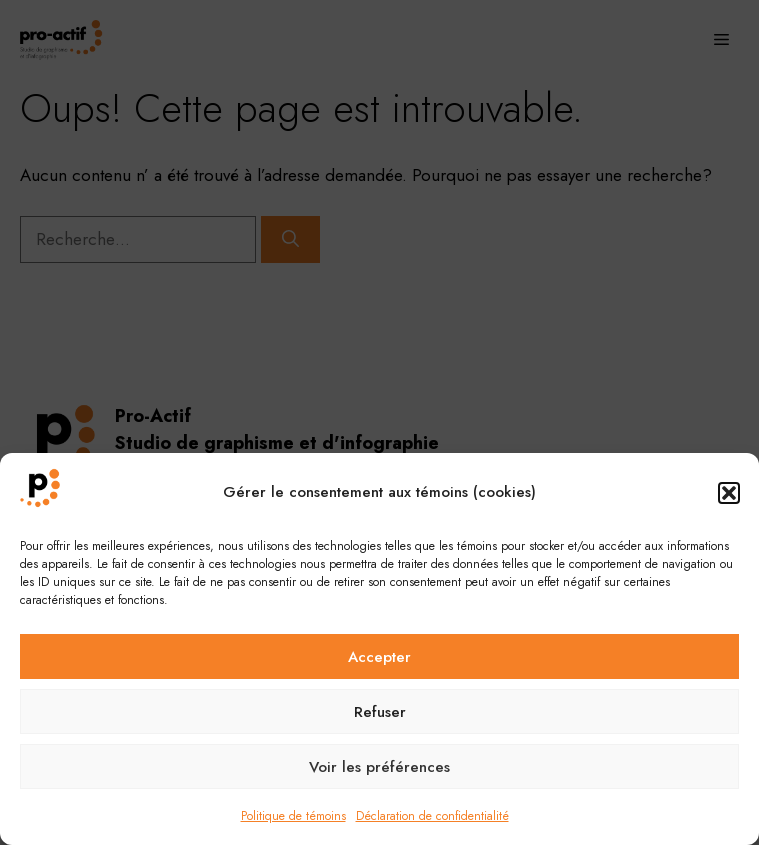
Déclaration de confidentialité (432, 816)
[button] (729, 493)
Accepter (379, 657)
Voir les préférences (379, 767)
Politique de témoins (293, 816)
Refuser (380, 712)
